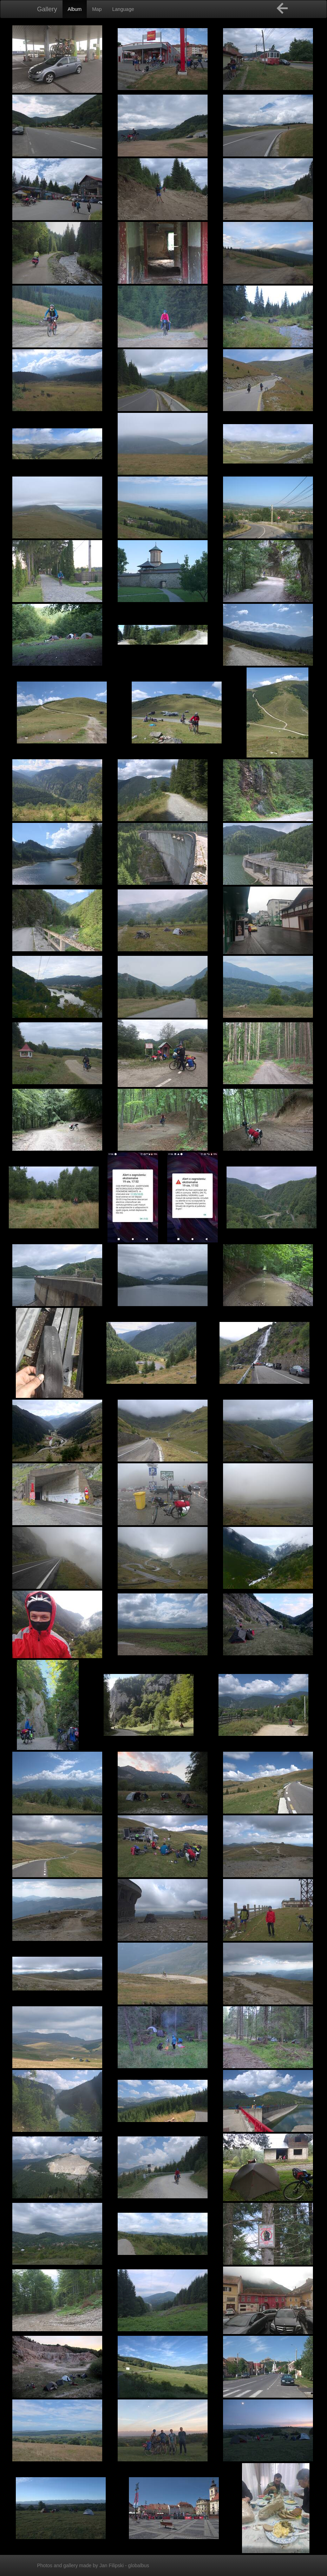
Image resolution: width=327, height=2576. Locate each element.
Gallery (47, 9)
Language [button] (123, 9)
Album (75, 9)
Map (97, 9)
